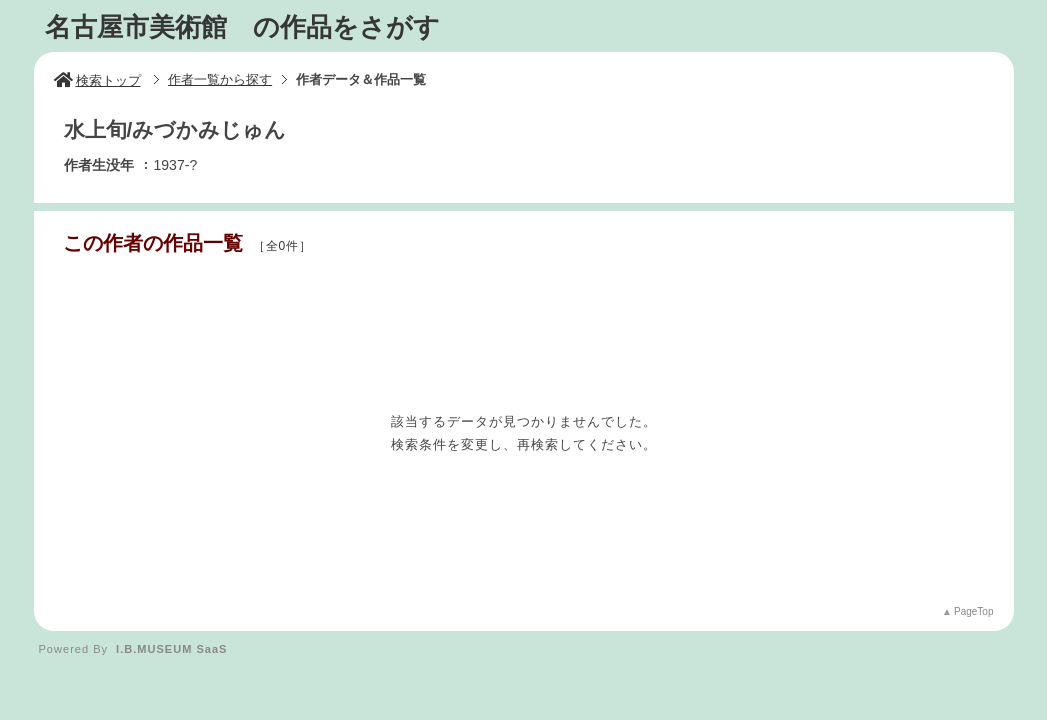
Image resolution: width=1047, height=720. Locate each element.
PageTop (973, 611)
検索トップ (97, 80)
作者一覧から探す (220, 79)
